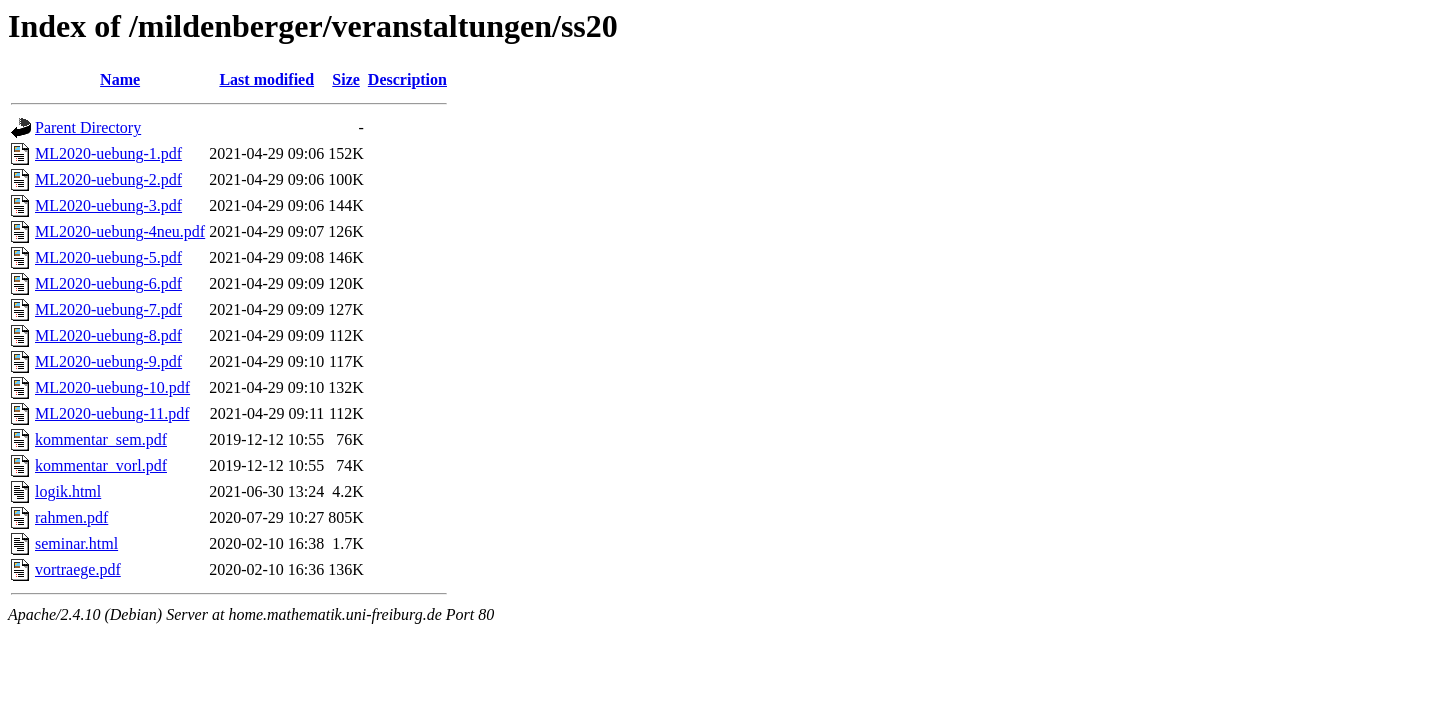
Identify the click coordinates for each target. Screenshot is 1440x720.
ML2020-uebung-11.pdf (112, 413)
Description (407, 79)
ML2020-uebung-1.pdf (108, 153)
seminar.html (76, 543)
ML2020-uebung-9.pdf (108, 361)
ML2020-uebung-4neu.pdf (120, 231)
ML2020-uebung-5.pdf (108, 257)
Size (346, 79)
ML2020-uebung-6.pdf (108, 283)
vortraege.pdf (78, 569)
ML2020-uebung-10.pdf (112, 387)
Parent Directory (88, 127)
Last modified (266, 79)
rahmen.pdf (71, 517)
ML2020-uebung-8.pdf (108, 335)
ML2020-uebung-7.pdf (108, 309)
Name (120, 79)
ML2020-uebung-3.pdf (108, 205)
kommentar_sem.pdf (101, 439)
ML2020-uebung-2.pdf (108, 179)
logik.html (68, 491)
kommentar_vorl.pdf (101, 465)
